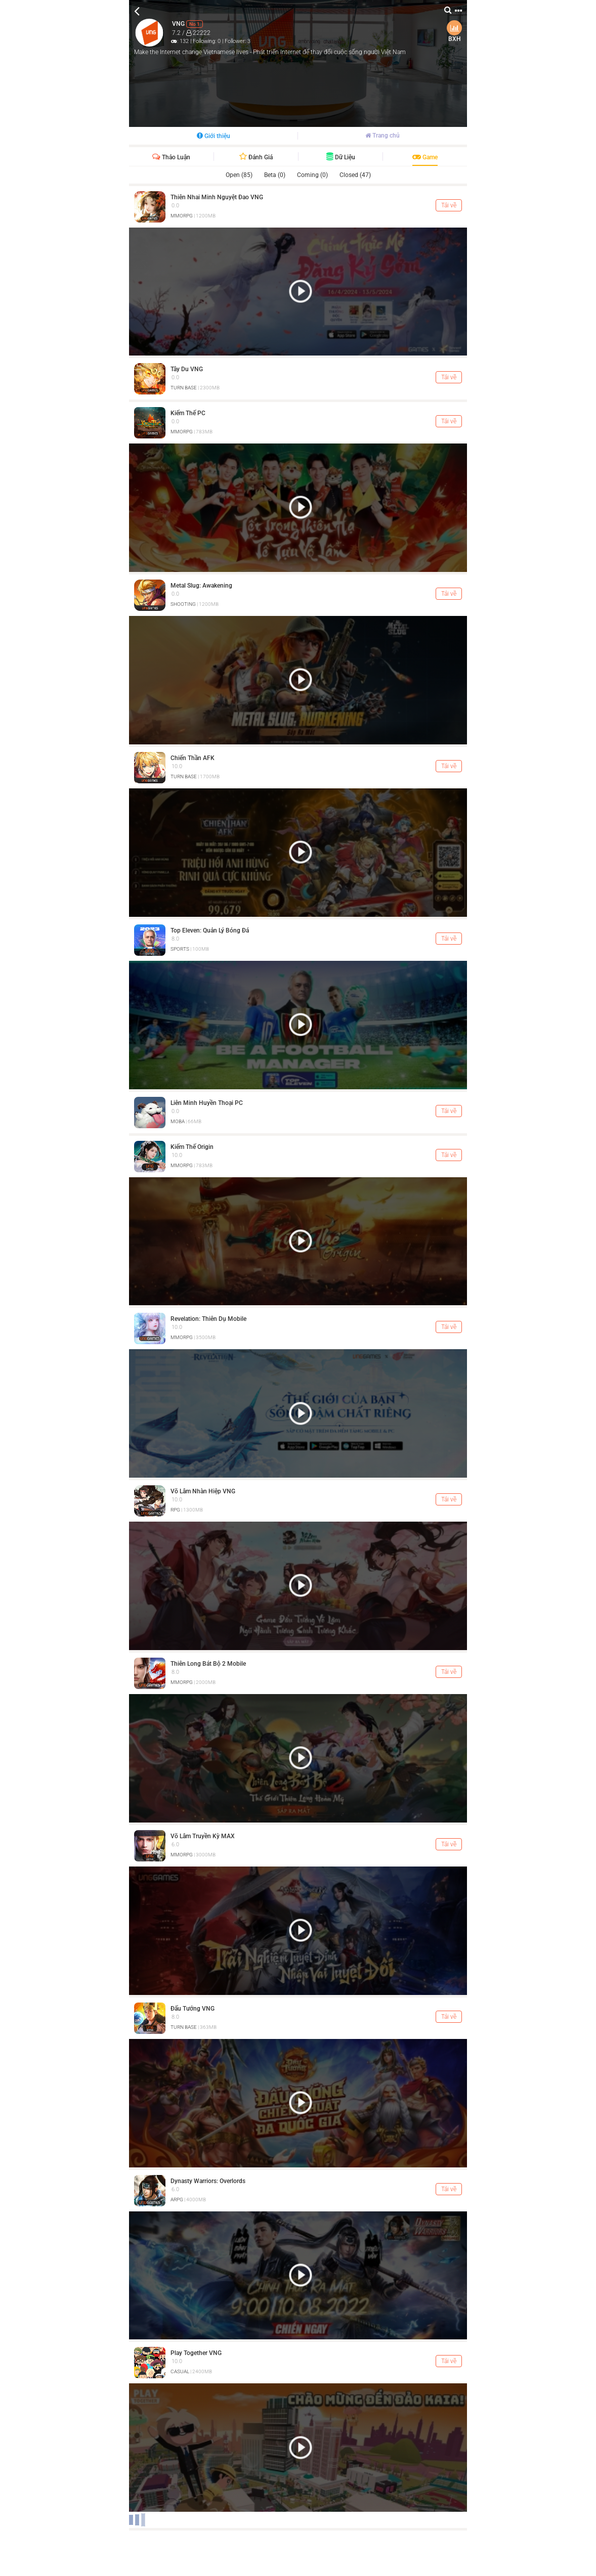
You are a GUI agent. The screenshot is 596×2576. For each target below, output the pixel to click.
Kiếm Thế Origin (192, 1146)
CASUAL (180, 2371)
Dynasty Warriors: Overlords (208, 2181)
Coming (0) (312, 175)
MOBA (178, 1121)
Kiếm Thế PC (188, 413)
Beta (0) (274, 175)
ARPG (177, 2199)
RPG (175, 1510)
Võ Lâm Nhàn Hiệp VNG (203, 1491)
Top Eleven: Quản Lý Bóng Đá (210, 930)
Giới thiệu (213, 136)
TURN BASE (184, 387)
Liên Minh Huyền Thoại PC (207, 1102)
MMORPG (182, 215)
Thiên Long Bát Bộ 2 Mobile (208, 1663)
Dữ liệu (340, 157)
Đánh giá (256, 157)
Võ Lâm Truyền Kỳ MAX (203, 1836)
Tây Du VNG (187, 369)
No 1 (194, 24)
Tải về (448, 205)
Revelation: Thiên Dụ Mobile (208, 1318)
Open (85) (239, 175)
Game (425, 157)
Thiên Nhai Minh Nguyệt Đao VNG (217, 197)
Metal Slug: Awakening (201, 585)
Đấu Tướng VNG (193, 2008)
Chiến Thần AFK (193, 758)
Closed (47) (355, 175)
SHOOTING (183, 604)
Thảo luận (171, 157)
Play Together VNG (196, 2353)
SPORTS (180, 949)
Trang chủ (382, 135)
